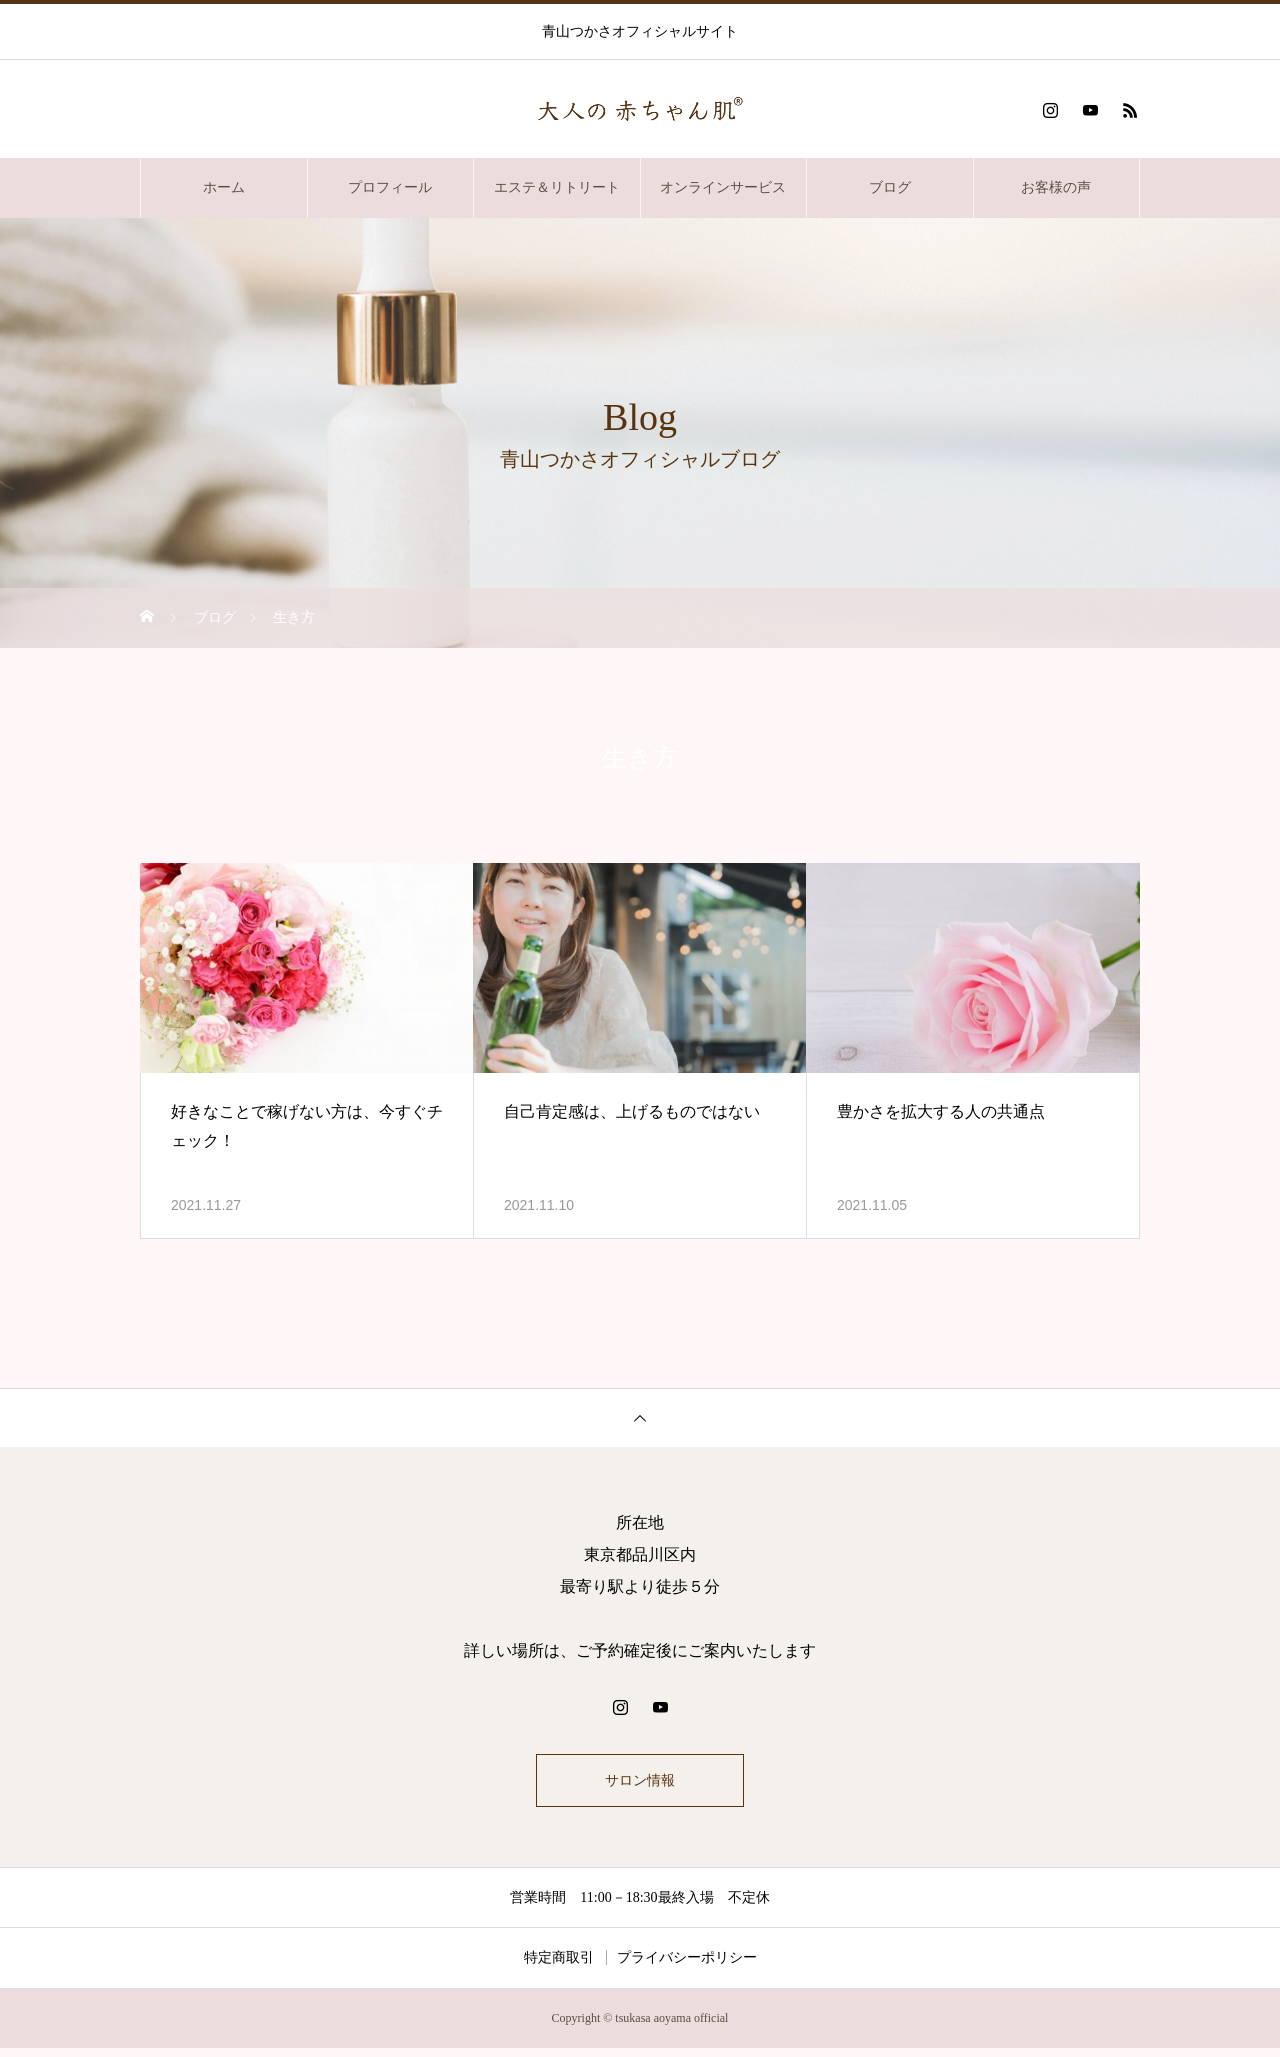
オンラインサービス (723, 187)
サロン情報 (640, 1784)
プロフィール (390, 187)
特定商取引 (559, 1966)
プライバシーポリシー (687, 1966)
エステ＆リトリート (557, 187)
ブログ (890, 187)
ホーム (224, 187)
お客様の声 (1056, 187)
